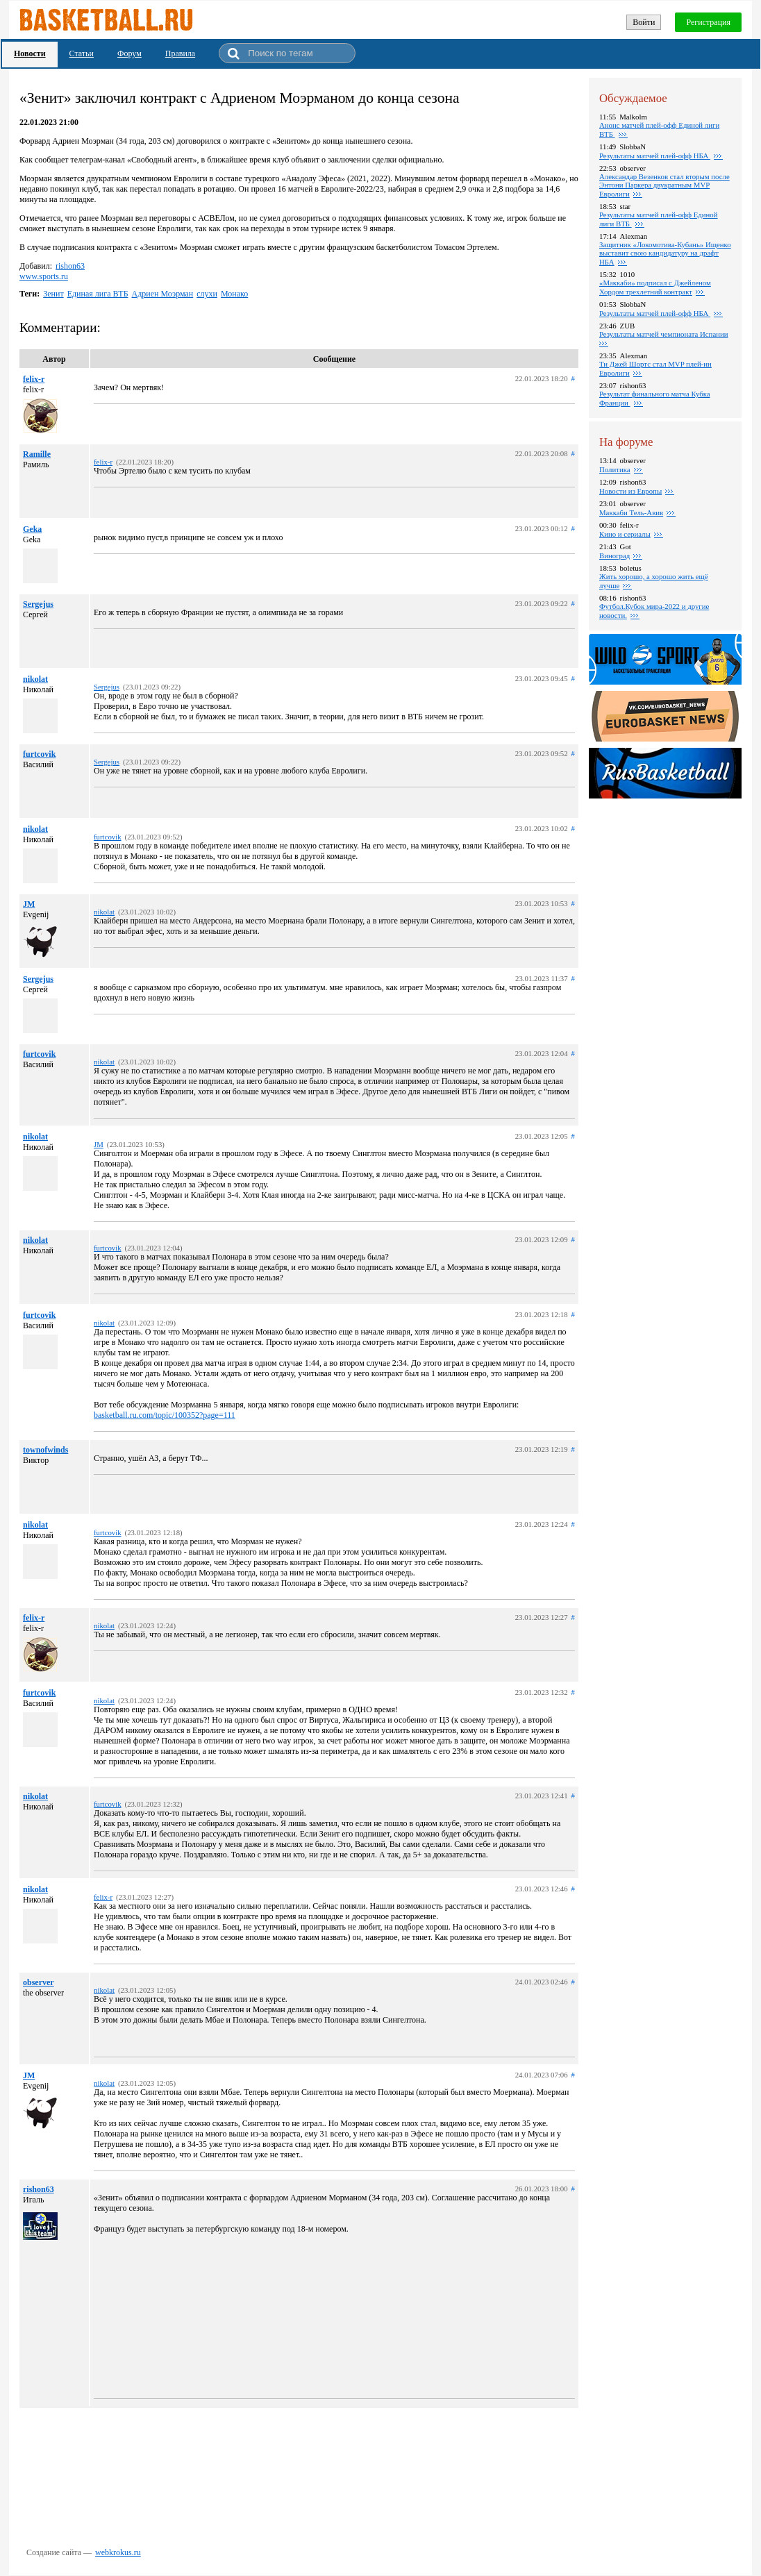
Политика (614, 469)
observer (38, 1982)
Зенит (53, 294)
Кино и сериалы (625, 534)
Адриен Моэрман (163, 294)
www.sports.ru (43, 276)
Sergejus (38, 604)
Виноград (614, 555)
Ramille (37, 454)
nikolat (35, 679)
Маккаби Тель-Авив (631, 512)
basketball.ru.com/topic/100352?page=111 (164, 1415)
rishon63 (70, 266)
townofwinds (45, 1450)
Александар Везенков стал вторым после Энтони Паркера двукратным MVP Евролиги (664, 185)
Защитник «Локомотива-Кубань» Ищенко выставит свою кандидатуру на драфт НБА (665, 253)
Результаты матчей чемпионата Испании (663, 334)
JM (29, 904)
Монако (234, 294)
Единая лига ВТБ (97, 294)
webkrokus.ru (118, 2552)
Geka (32, 529)
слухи (206, 294)
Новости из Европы (630, 491)
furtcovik (39, 754)
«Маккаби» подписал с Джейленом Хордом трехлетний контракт (655, 287)
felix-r (33, 379)
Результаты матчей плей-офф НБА (654, 155)
